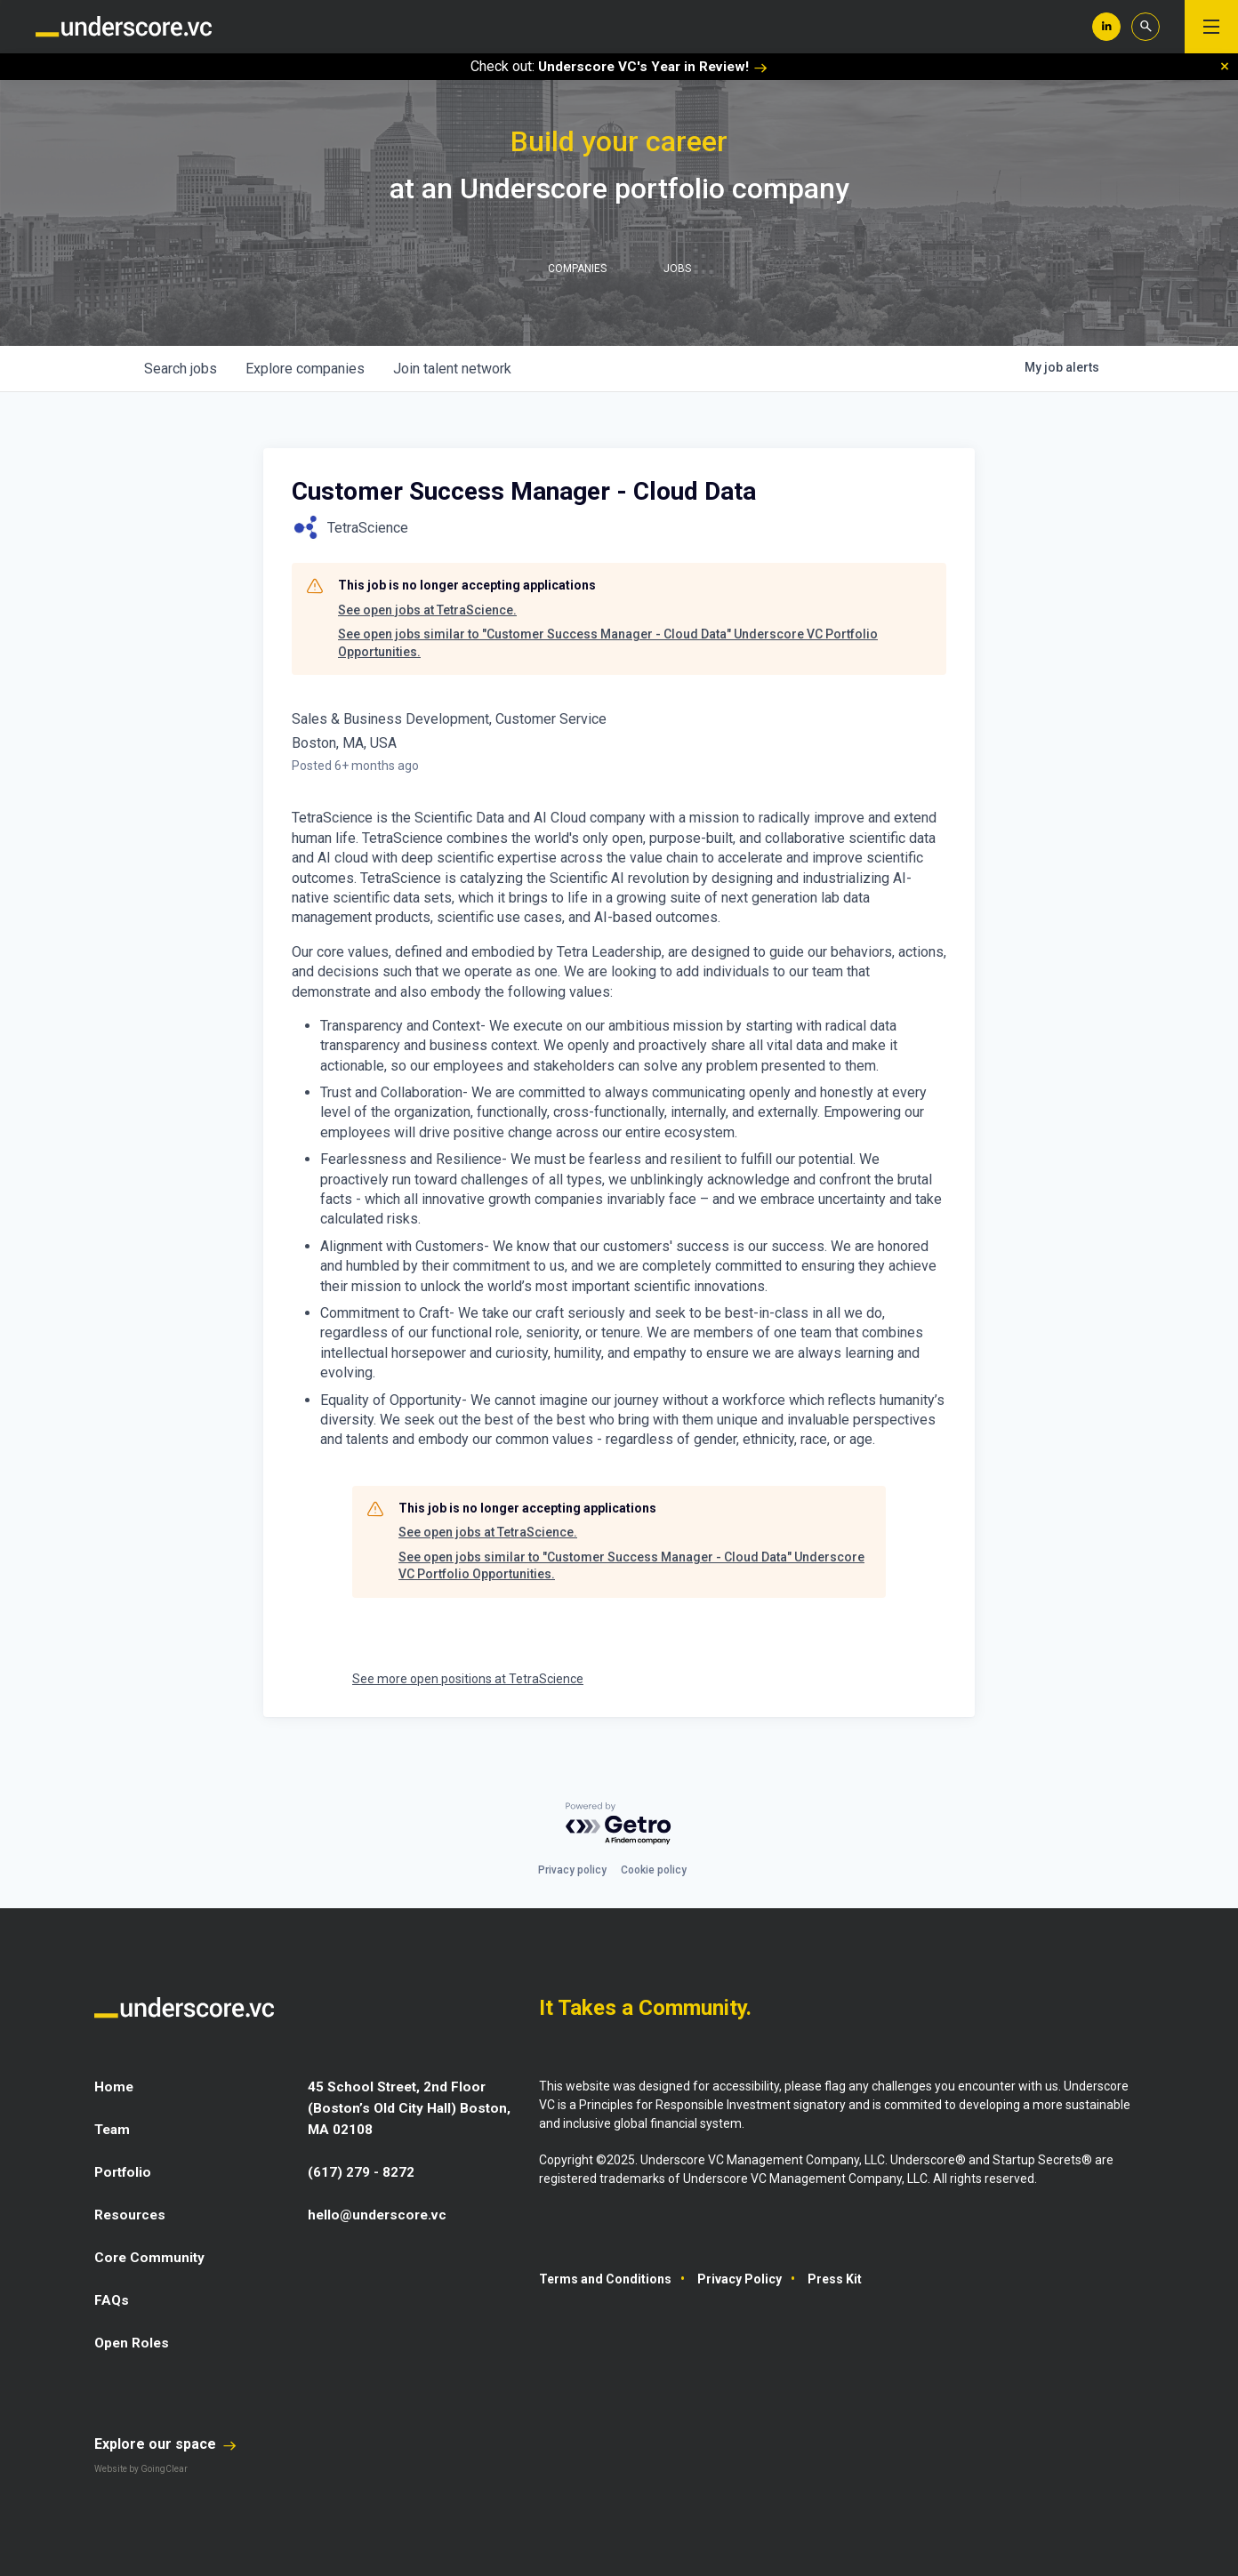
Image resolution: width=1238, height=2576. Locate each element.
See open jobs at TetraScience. (427, 610)
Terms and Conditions (605, 2279)
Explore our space (165, 2444)
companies (305, 368)
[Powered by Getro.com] (619, 1824)
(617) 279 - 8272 (361, 2171)
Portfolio (125, 2171)
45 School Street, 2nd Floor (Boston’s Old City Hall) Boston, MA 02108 (411, 2108)
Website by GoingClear (141, 2469)
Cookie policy (654, 1870)
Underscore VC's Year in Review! (653, 66)
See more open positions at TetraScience (467, 1679)
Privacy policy (572, 1870)
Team (113, 2129)
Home (114, 2086)
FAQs (112, 2299)
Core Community (150, 2257)
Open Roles (133, 2342)
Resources (131, 2214)
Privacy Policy (739, 2279)
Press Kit (835, 2279)
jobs (180, 368)
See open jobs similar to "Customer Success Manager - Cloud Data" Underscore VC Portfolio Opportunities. (608, 643)
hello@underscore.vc (380, 2214)
